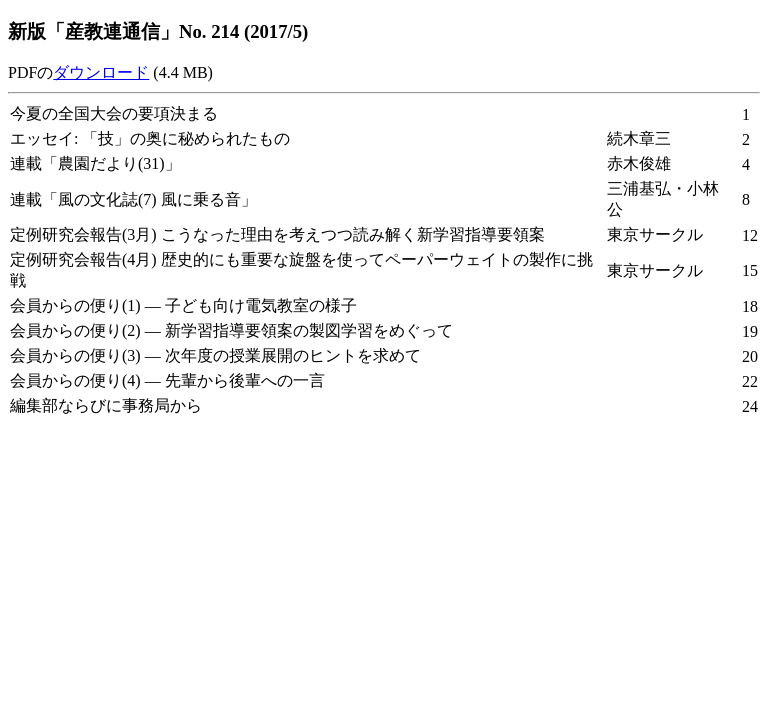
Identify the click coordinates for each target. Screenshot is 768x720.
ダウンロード (101, 72)
